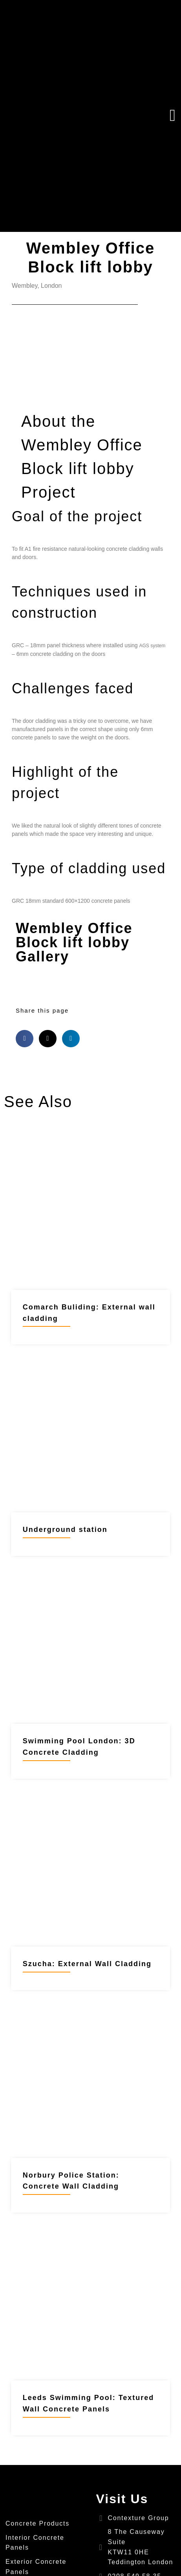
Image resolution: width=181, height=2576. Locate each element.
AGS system (152, 645)
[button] (131, 116)
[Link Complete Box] (90, 1243)
